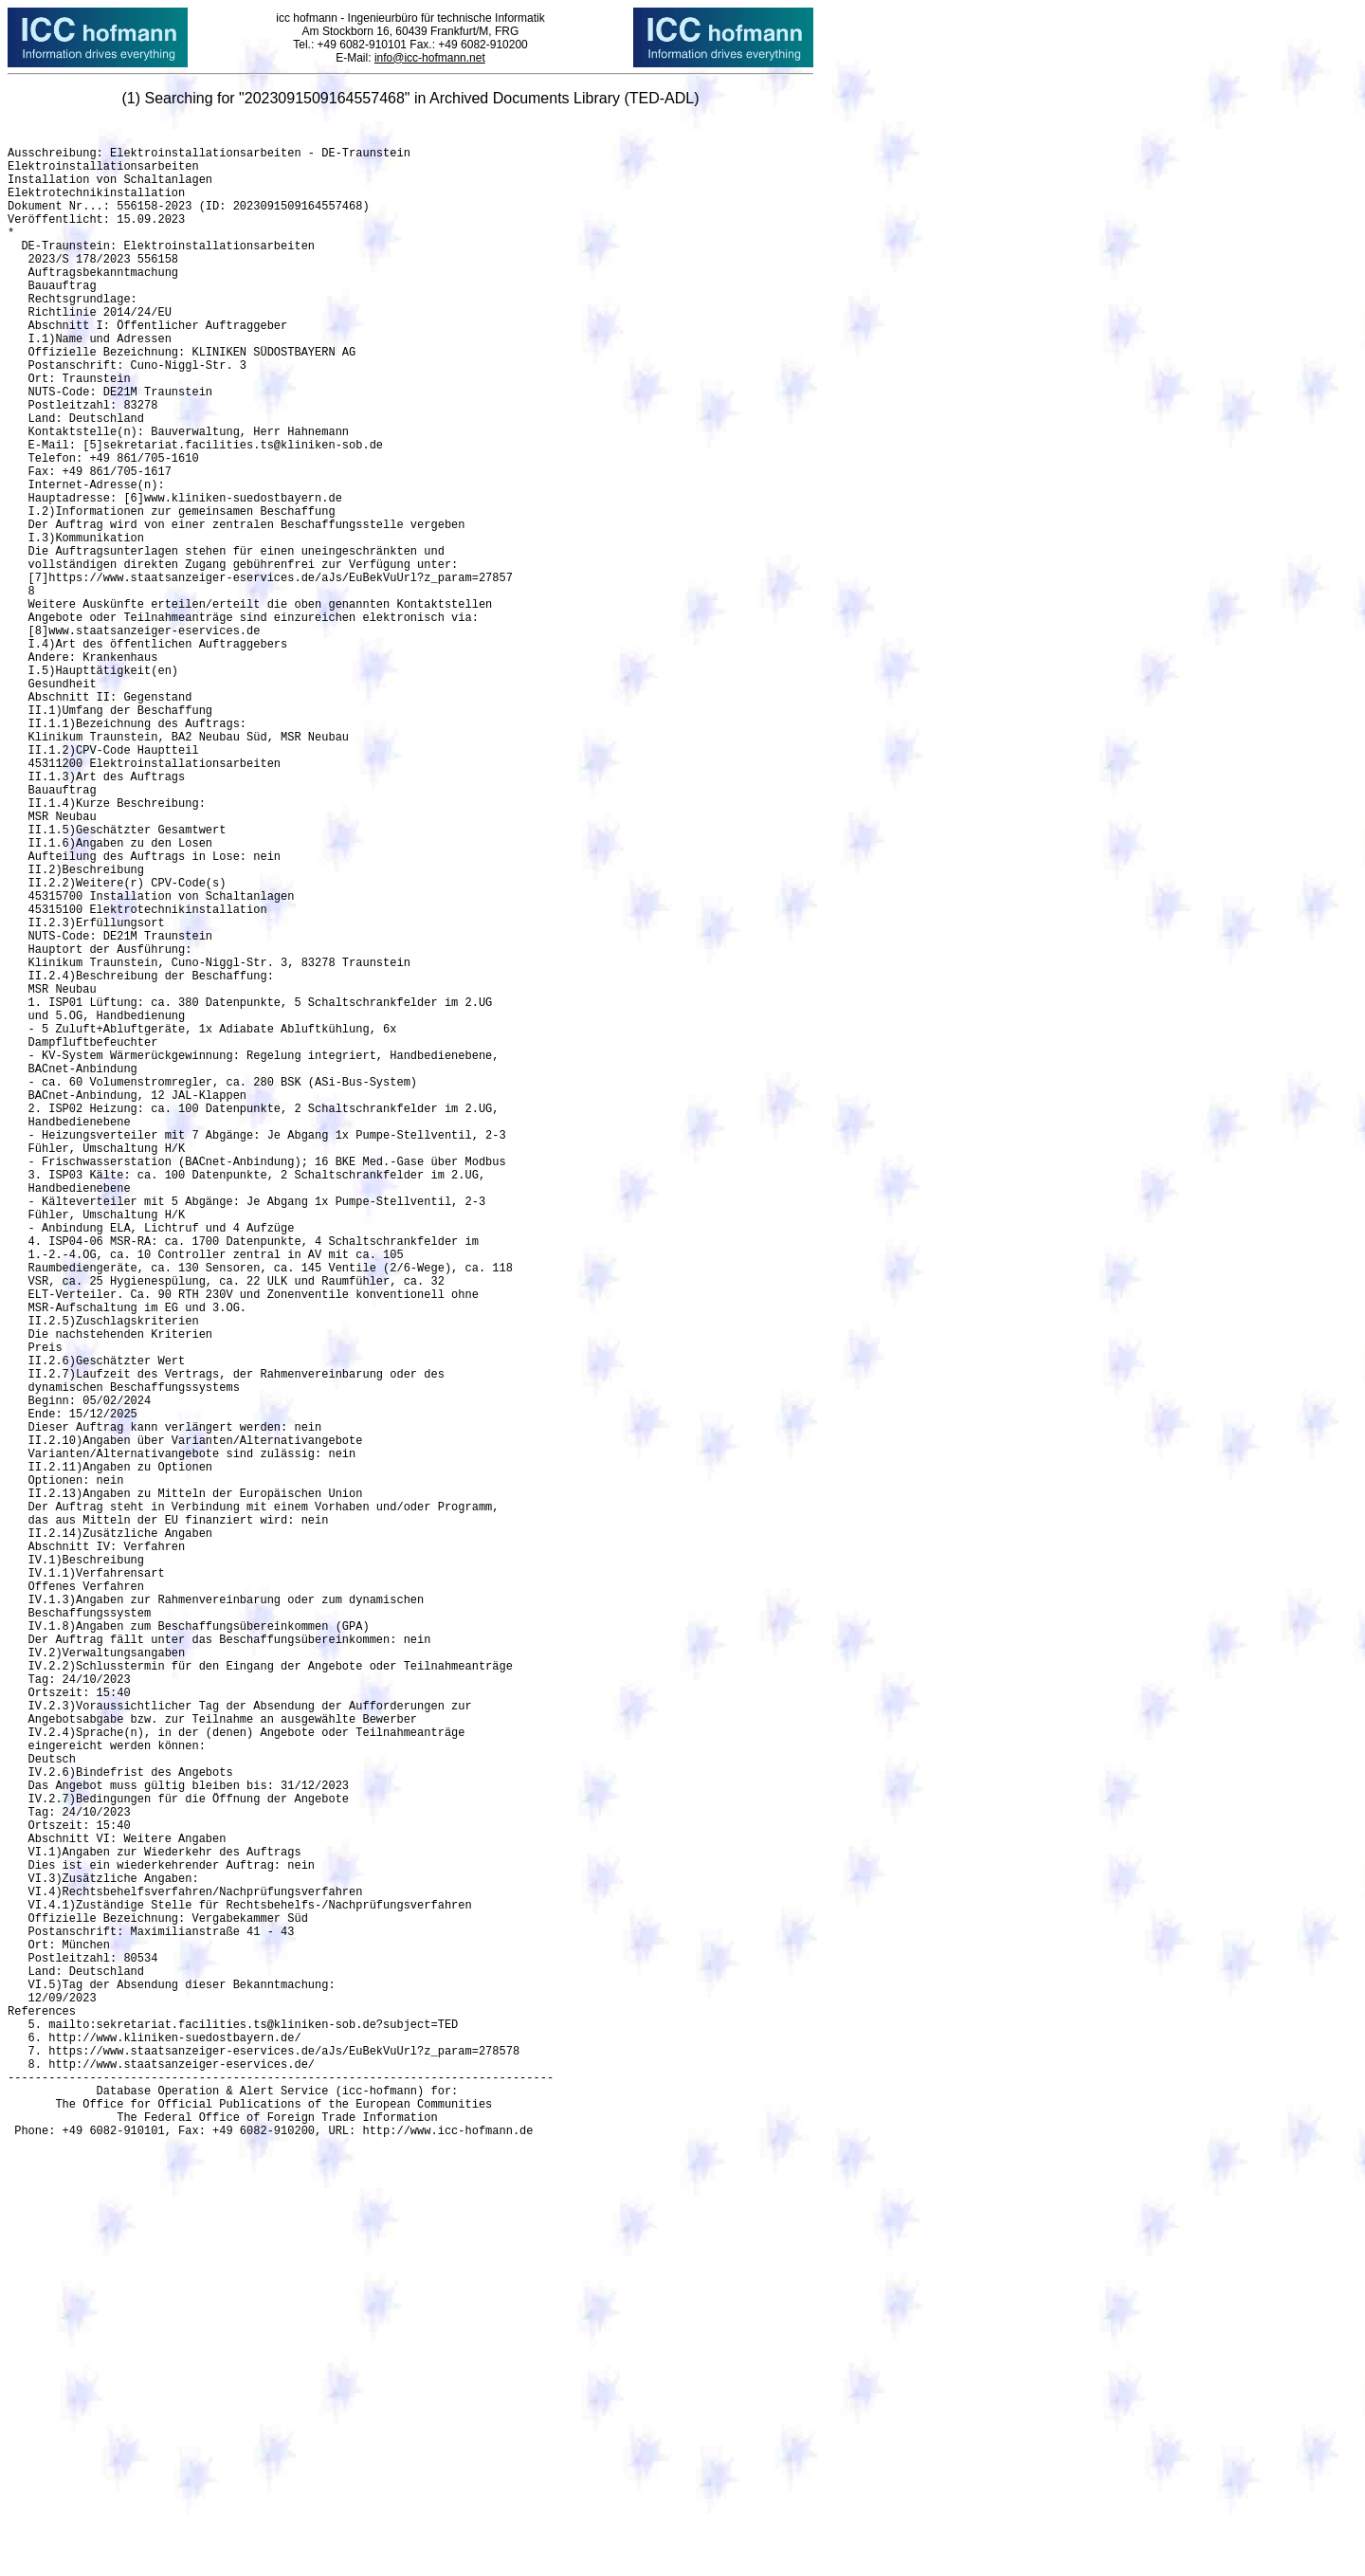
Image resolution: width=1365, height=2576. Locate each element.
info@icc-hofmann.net (429, 57)
